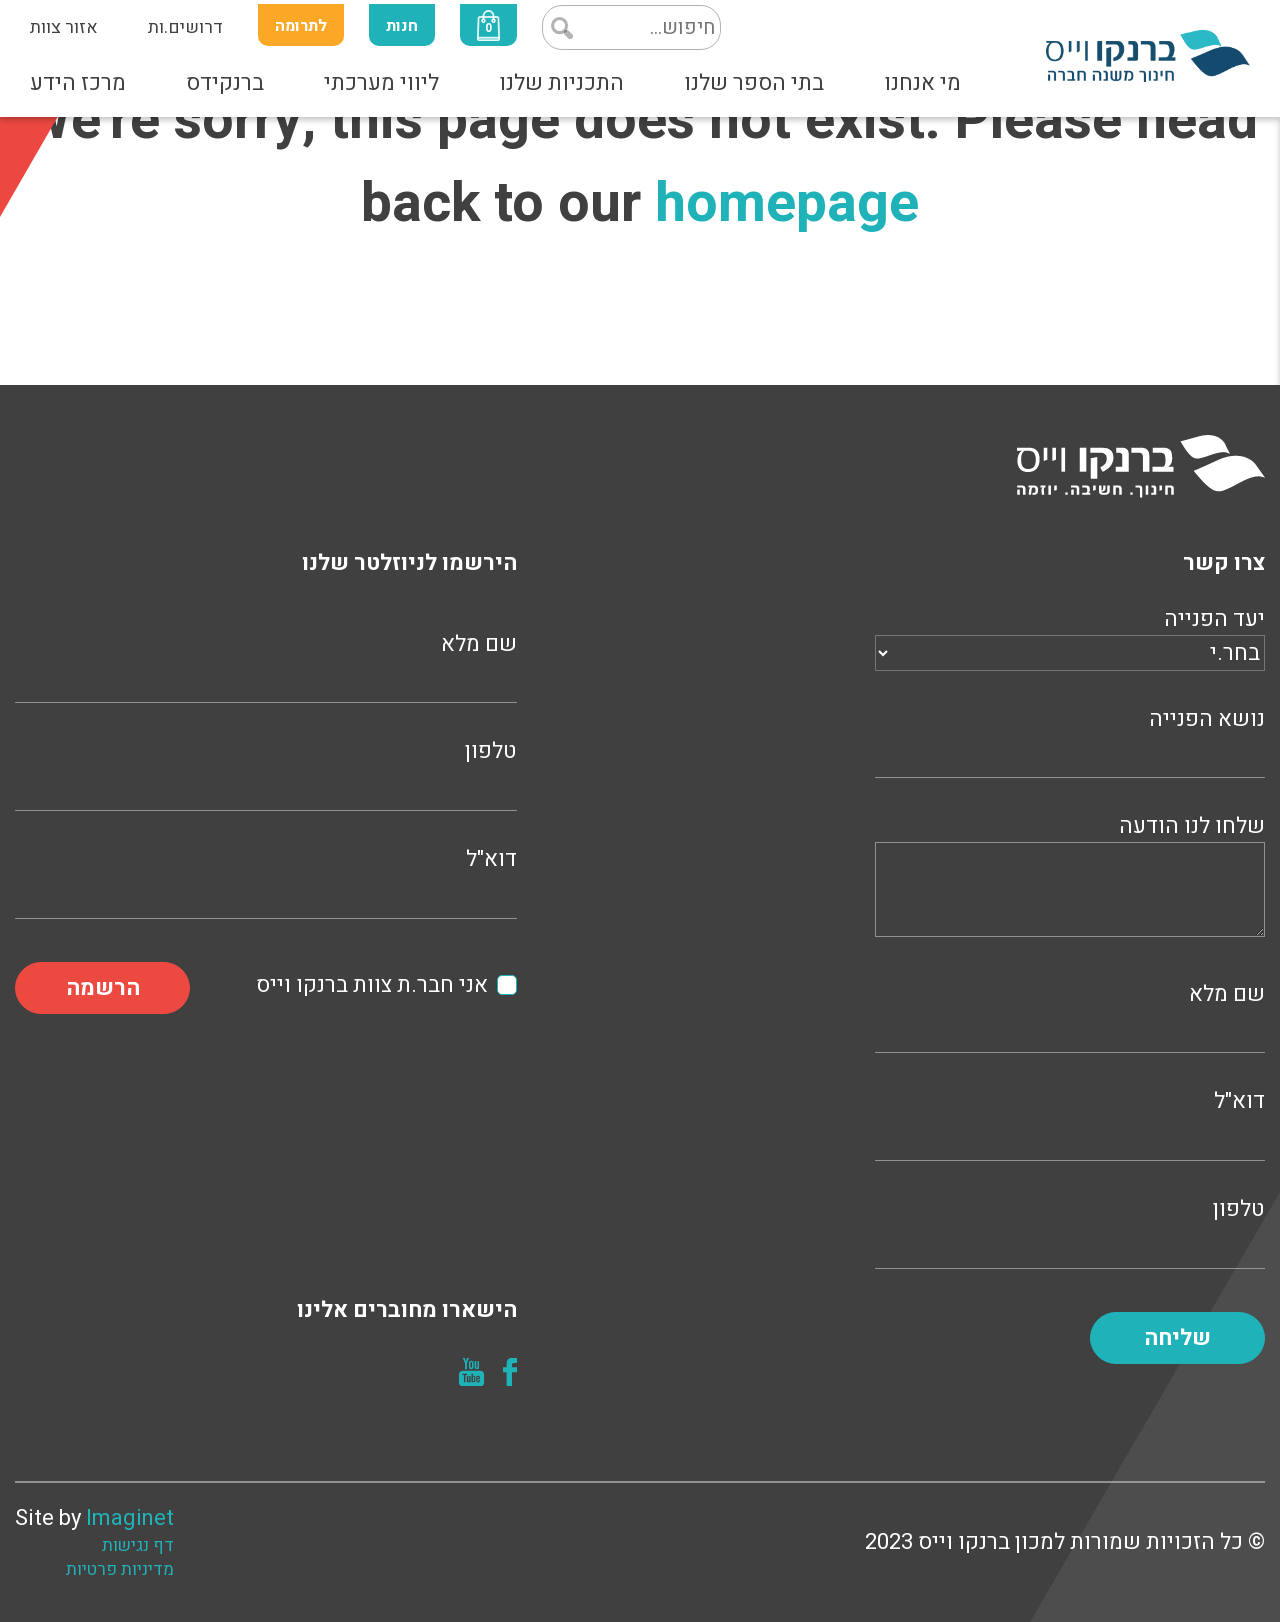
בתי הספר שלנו (754, 83)
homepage (787, 203)
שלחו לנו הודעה (1070, 878)
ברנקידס (225, 83)
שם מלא (1070, 1015)
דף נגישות (138, 1546)
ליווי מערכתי (381, 83)
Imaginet (130, 1518)
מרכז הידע (78, 83)
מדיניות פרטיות (120, 1570)
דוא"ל (1070, 1122)
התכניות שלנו (561, 83)
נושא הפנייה (1070, 740)
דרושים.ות (185, 27)
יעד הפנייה (1070, 636)
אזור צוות (64, 27)
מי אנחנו (922, 83)
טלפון (1070, 1230)
